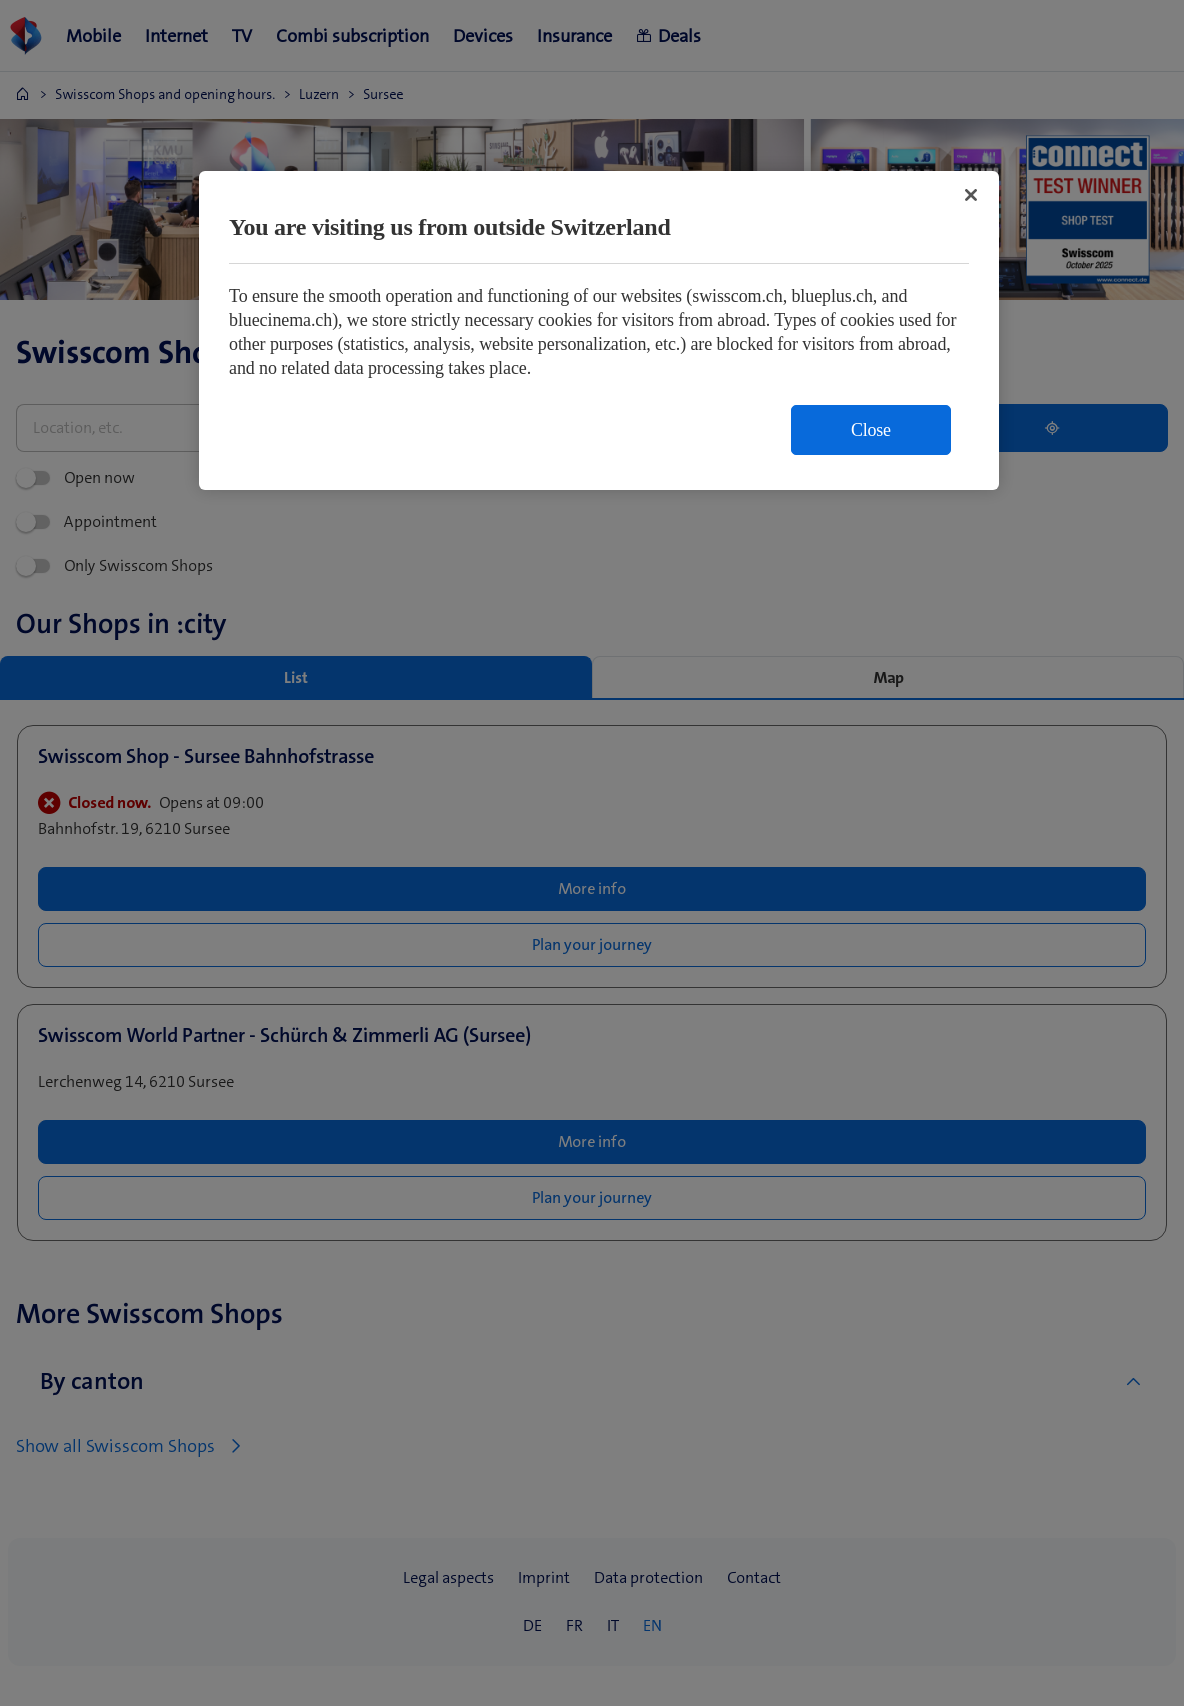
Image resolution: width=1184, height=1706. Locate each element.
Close (871, 430)
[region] (599, 330)
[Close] (971, 195)
